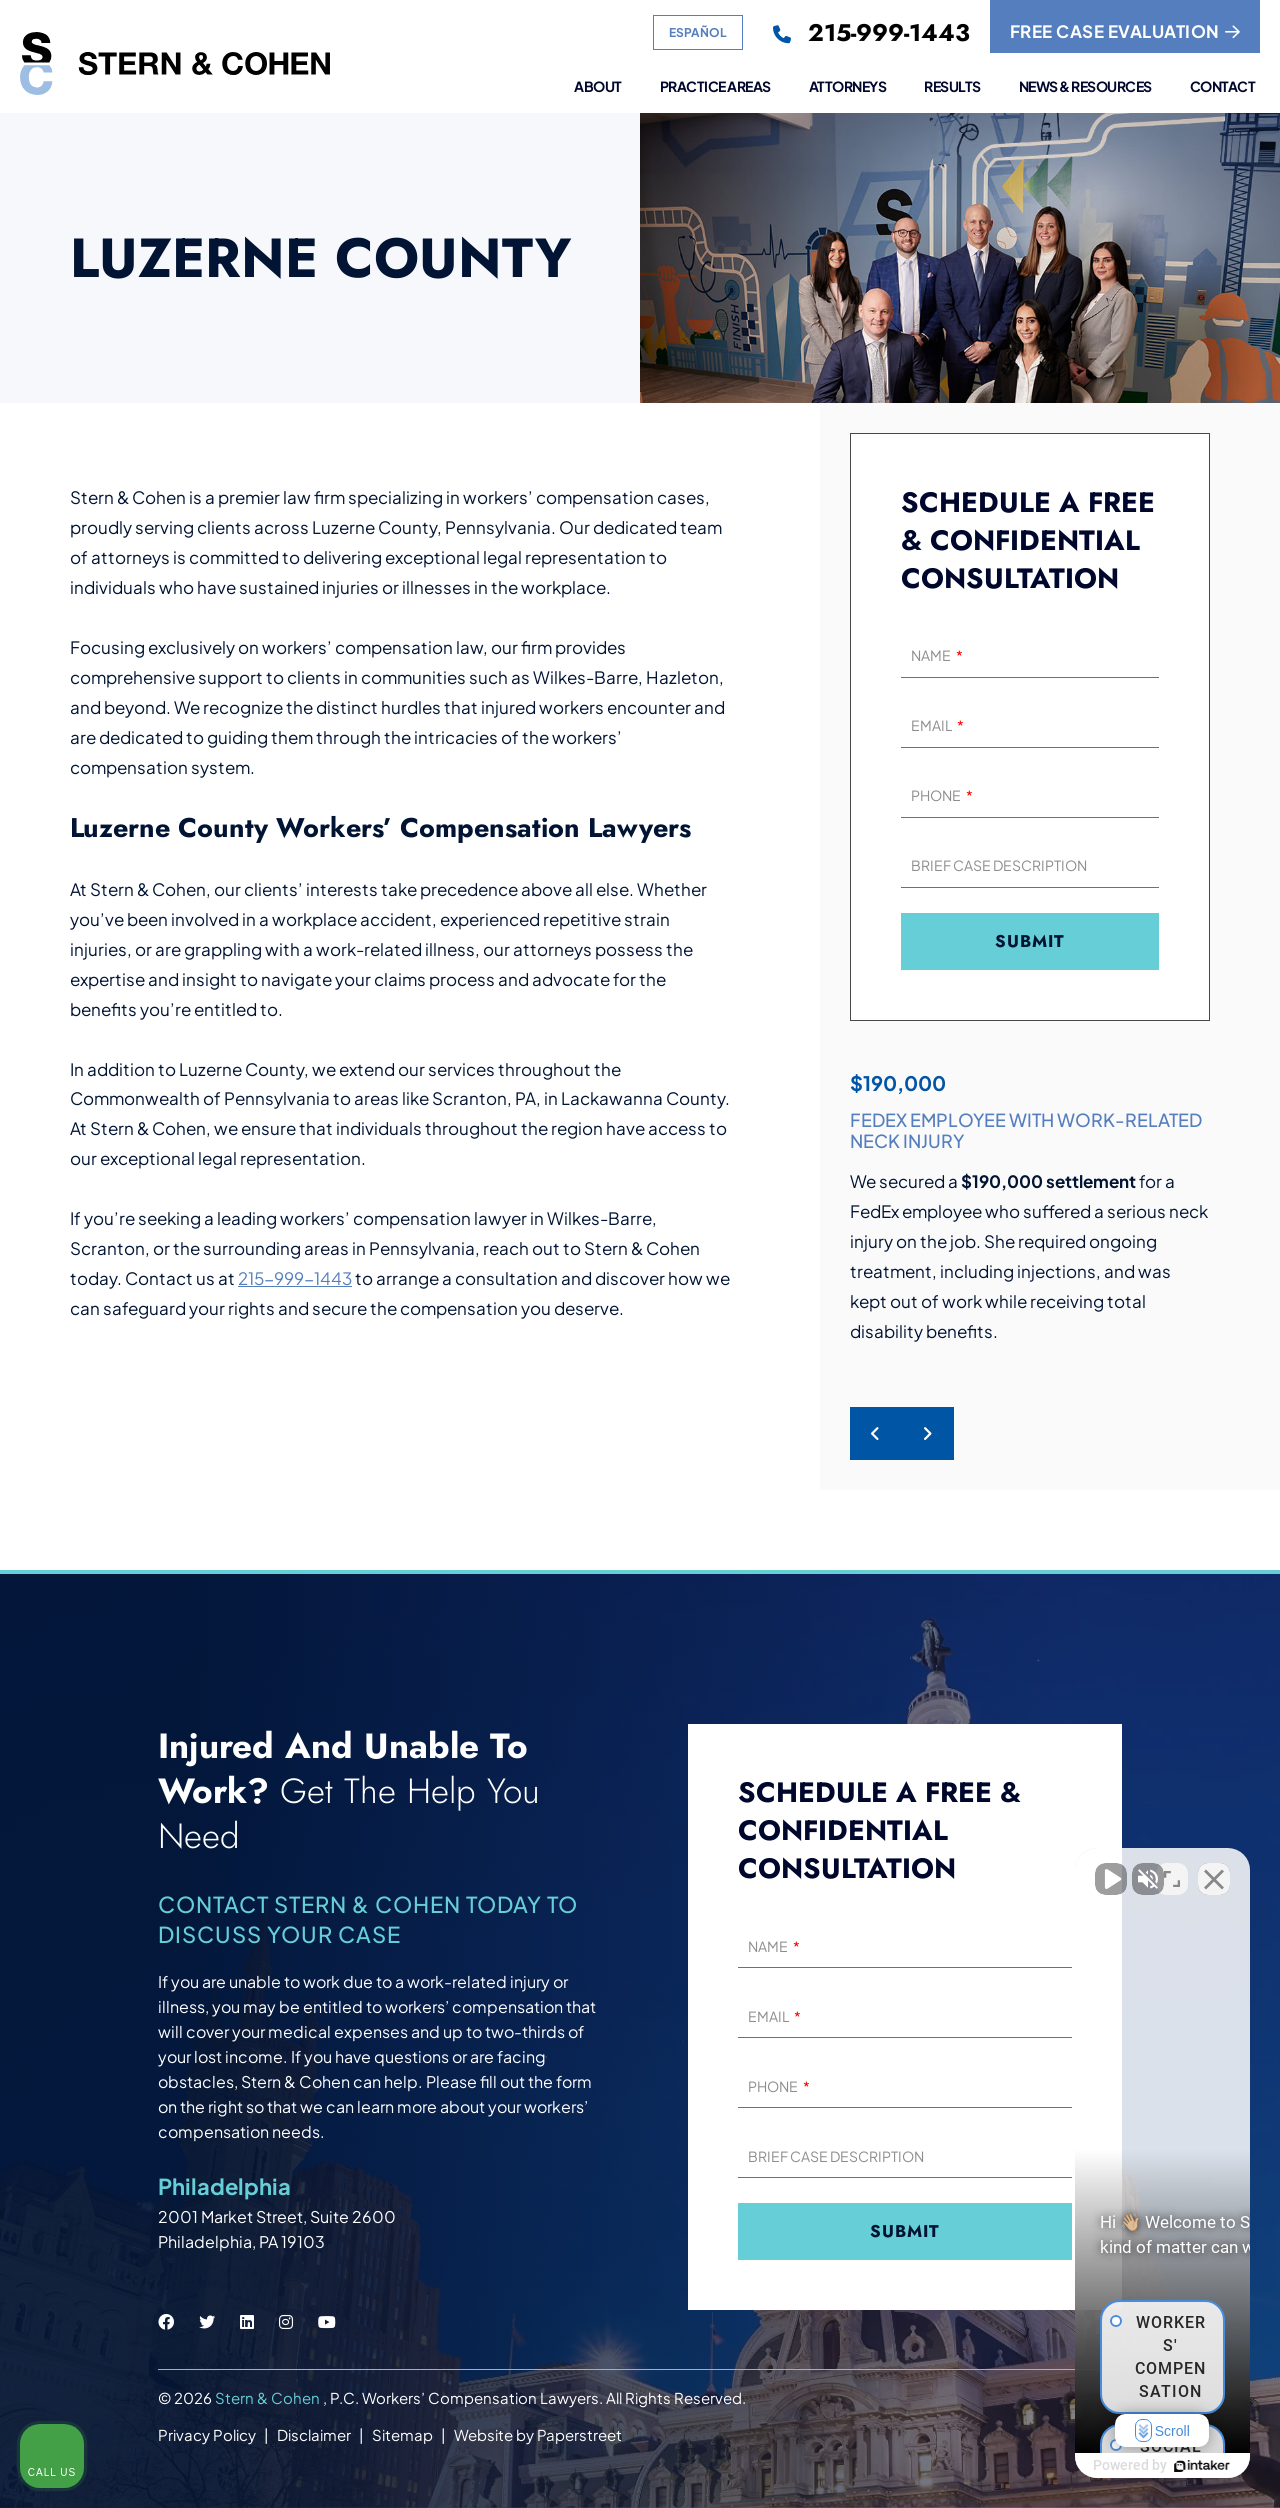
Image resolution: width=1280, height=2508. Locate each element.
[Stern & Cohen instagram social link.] (286, 2321)
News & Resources (1085, 87)
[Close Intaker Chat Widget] (1214, 1869)
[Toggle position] (1172, 1869)
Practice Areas (715, 87)
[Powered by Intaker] (1110, 2466)
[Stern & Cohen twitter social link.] (207, 2321)
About (598, 87)
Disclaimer (314, 2434)
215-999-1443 (295, 1278)
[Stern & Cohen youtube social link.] (327, 2321)
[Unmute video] (926, 1869)
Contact (1223, 87)
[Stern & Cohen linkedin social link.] (247, 2321)
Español (698, 32)
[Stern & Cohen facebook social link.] (166, 2321)
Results (952, 87)
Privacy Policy (207, 2434)
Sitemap (402, 2434)
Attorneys (848, 87)
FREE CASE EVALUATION (1125, 31)
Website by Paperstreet (538, 2434)
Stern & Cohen (269, 2397)
